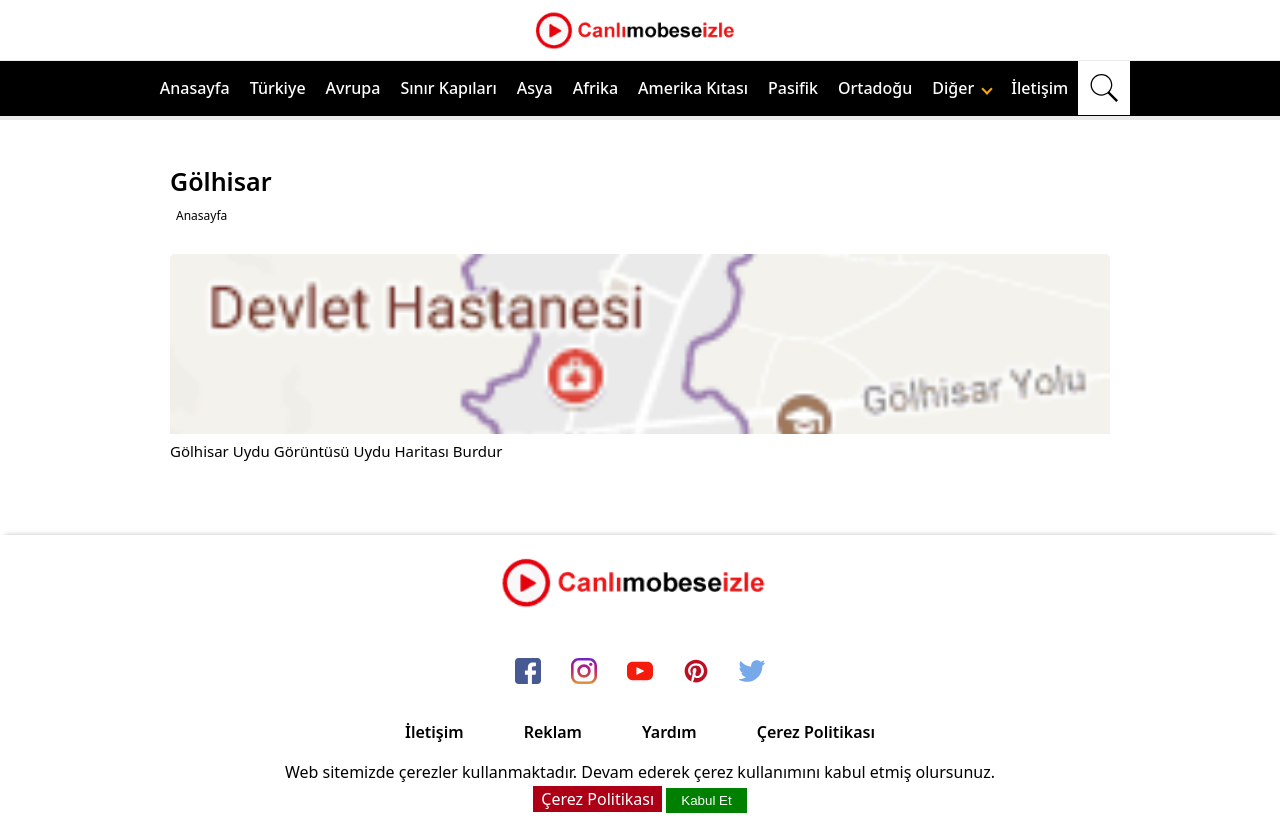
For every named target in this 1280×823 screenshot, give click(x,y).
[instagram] (584, 672)
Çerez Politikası (816, 732)
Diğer (962, 88)
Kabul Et (706, 800)
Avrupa (353, 88)
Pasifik (793, 88)
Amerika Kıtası (693, 88)
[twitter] (752, 672)
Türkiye (278, 88)
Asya (535, 88)
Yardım (669, 732)
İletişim (1039, 88)
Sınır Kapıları (448, 88)
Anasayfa (195, 88)
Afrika (595, 88)
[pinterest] (696, 672)
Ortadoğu (875, 88)
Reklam (553, 732)
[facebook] (528, 672)
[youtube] (640, 672)
